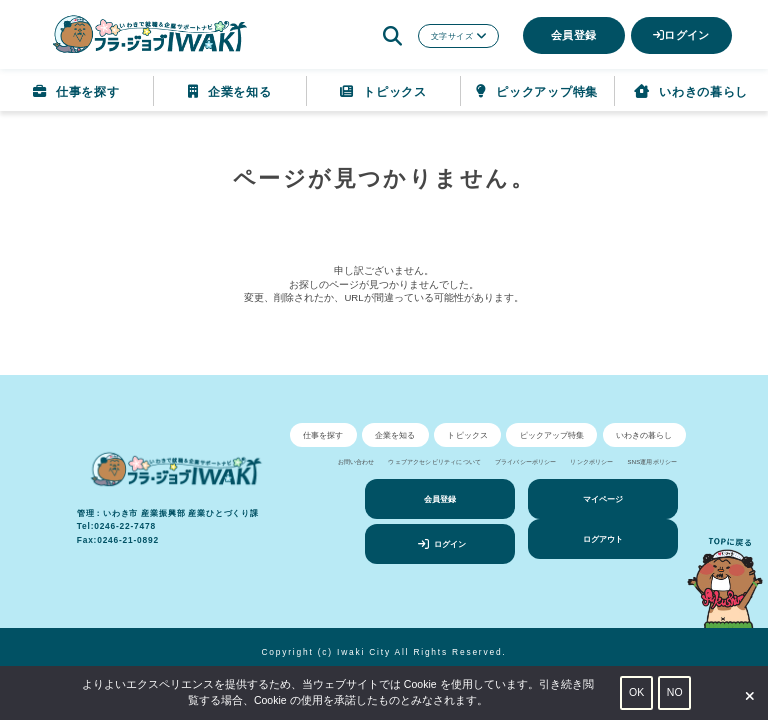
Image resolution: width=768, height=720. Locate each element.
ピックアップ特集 (537, 92)
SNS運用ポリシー (652, 462)
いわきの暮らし (691, 92)
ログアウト (603, 539)
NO (675, 692)
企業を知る (229, 92)
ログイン (681, 35)
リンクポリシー (591, 462)
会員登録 (574, 35)
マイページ (603, 499)
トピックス (383, 92)
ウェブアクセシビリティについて (434, 462)
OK (636, 692)
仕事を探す (76, 92)
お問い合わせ (356, 462)
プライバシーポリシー (526, 462)
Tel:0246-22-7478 (116, 526)
